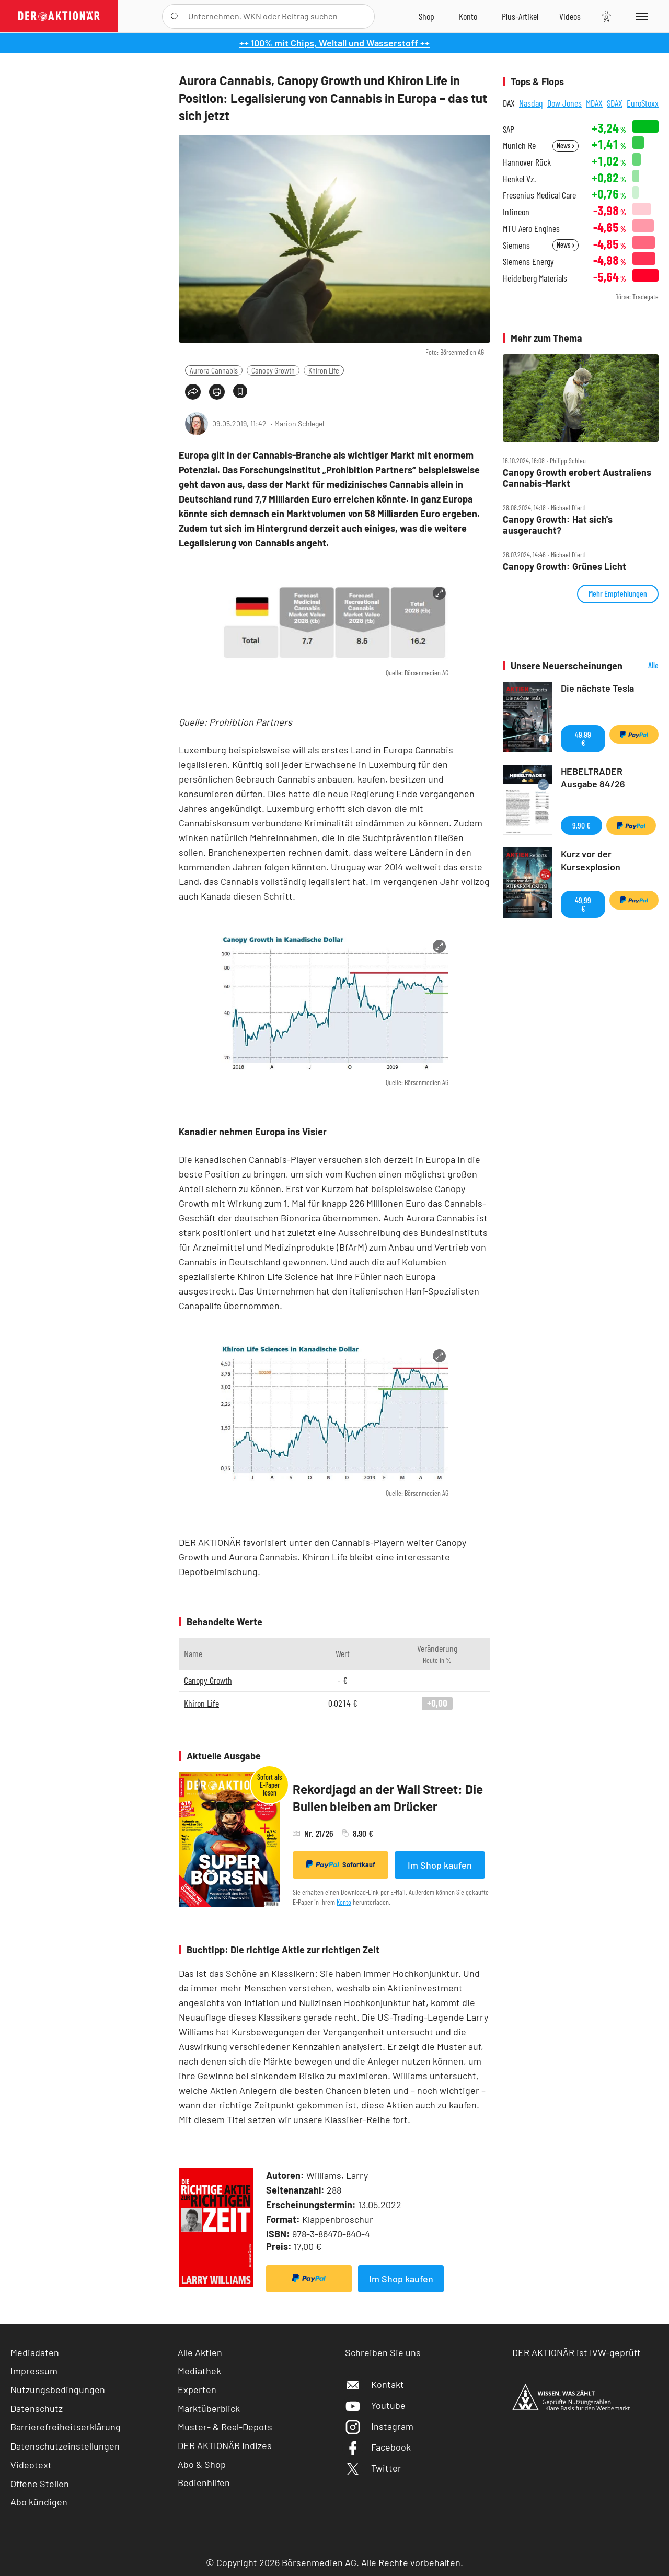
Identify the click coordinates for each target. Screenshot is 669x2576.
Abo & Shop (202, 2464)
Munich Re (519, 145)
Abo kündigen (38, 2502)
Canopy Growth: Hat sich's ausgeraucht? (558, 524)
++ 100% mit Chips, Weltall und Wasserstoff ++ (334, 43)
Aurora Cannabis (214, 370)
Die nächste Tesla (597, 688)
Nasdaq (531, 103)
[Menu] (640, 16)
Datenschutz (36, 2408)
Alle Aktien (200, 2352)
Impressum (33, 2370)
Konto (344, 1901)
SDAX (614, 103)
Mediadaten (34, 2352)
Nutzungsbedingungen (57, 2389)
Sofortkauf (340, 1864)
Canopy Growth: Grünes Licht (564, 566)
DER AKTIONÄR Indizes (225, 2445)
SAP (508, 129)
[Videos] (570, 16)
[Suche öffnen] (175, 16)
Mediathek (199, 2370)
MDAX (594, 103)
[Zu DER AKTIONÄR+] (520, 16)
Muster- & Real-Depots (225, 2426)
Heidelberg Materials (535, 278)
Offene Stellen (39, 2483)
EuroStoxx (643, 103)
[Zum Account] (468, 16)
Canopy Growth (273, 370)
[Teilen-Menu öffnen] (193, 392)
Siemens (516, 245)
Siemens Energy (528, 261)
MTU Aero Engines (531, 228)
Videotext (31, 2464)
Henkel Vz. (519, 178)
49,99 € (583, 738)
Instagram (379, 2426)
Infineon (516, 211)
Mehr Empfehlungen (618, 593)
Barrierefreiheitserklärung (65, 2426)
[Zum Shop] (426, 16)
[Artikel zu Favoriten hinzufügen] (240, 391)
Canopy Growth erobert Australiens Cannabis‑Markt (577, 477)
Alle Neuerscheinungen (643, 665)
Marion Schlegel (299, 423)
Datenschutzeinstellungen (65, 2446)
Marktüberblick (209, 2408)
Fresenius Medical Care (539, 195)
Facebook (378, 2447)
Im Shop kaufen (440, 1865)
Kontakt (374, 2384)
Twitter (373, 2468)
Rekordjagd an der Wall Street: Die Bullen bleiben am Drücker (388, 1797)
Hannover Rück (527, 162)
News (565, 145)
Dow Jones (564, 103)
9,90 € (581, 825)
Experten (197, 2389)
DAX (509, 103)
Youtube (375, 2405)
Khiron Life (323, 370)
